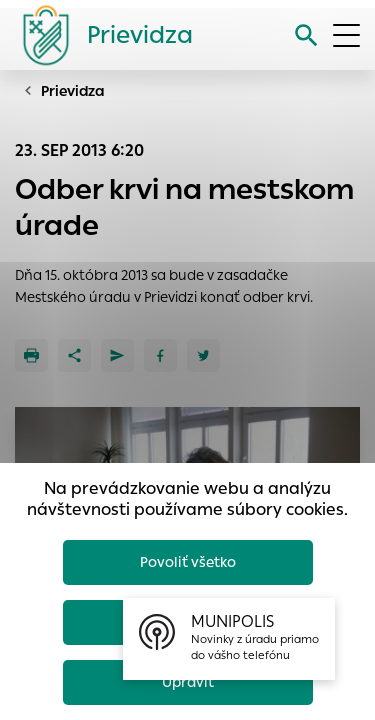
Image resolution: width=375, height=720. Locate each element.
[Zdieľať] (74, 355)
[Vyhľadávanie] (306, 35)
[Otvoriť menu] (346, 35)
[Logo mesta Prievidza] (100, 35)
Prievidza (73, 91)
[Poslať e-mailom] (117, 355)
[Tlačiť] (31, 355)
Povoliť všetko (188, 562)
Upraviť (188, 682)
